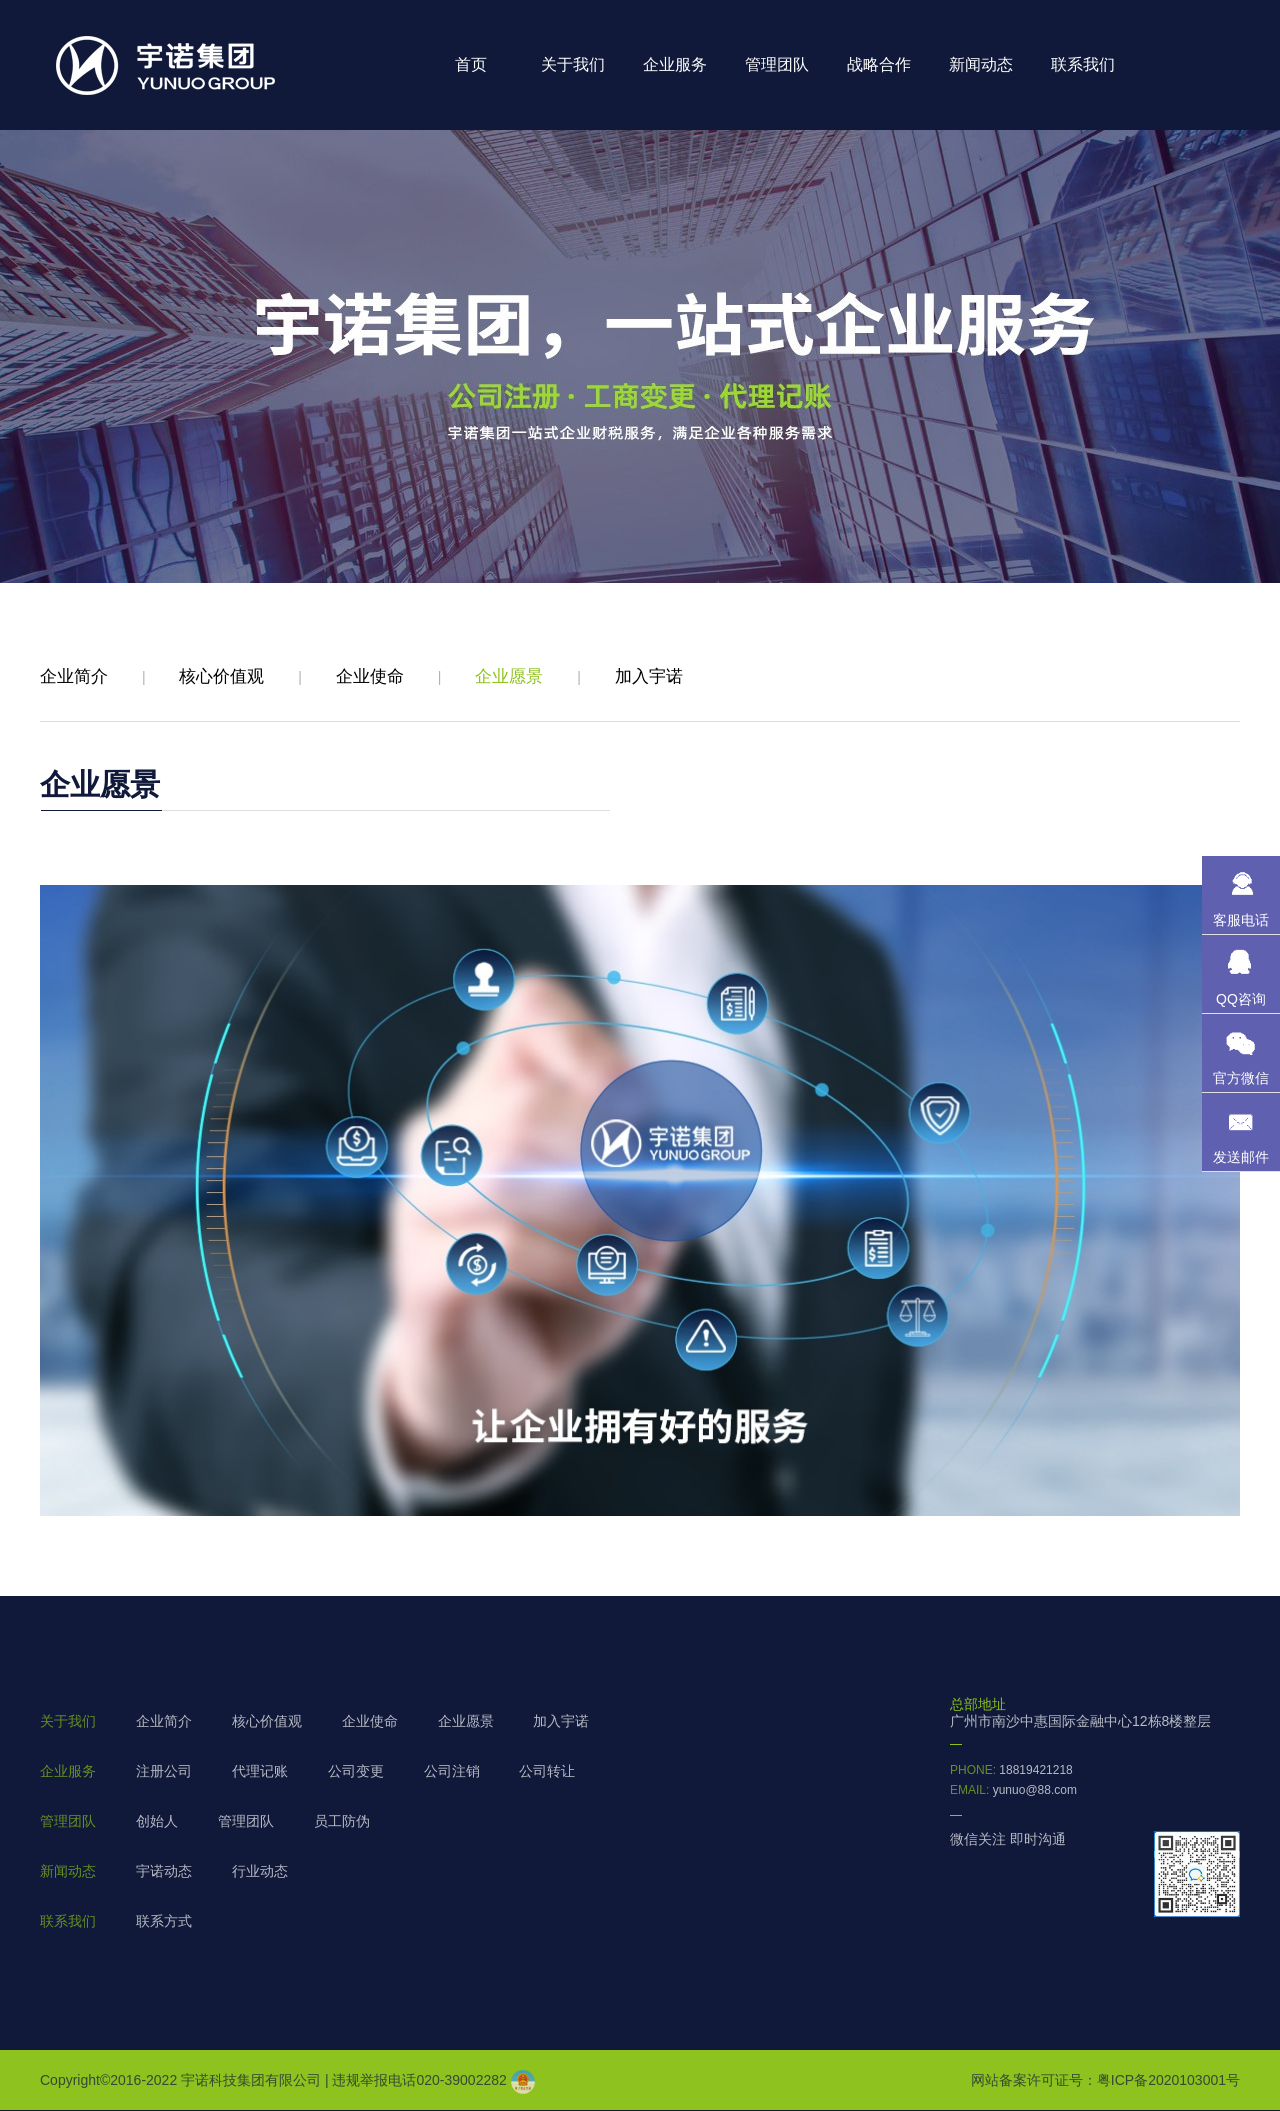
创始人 (157, 1821)
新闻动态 (981, 64)
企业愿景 (509, 676)
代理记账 (260, 1771)
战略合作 (879, 64)
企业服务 (675, 64)
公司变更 (356, 1771)
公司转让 (547, 1771)
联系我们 (1083, 64)
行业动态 (260, 1871)
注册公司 (164, 1771)
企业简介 (74, 676)
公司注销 (452, 1771)
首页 (471, 64)
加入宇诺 (649, 676)
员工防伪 (342, 1821)
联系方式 (164, 1921)
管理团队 (777, 64)
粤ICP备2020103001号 (1168, 2080)
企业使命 (370, 676)
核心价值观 (221, 676)
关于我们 (573, 64)
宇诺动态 (164, 1871)
